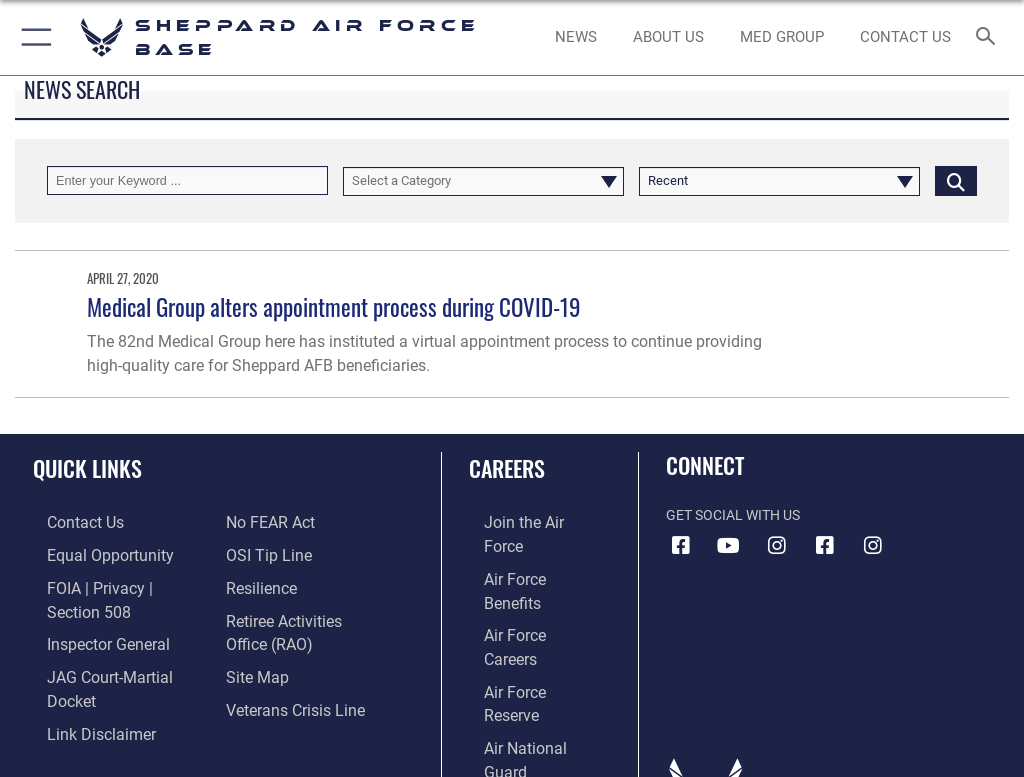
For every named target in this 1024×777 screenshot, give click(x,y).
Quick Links (87, 468)
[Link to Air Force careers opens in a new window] (522, 583)
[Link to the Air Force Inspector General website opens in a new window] (88, 613)
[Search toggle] (989, 37)
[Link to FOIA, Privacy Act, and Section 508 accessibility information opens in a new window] (117, 583)
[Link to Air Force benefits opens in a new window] (523, 552)
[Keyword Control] (187, 180)
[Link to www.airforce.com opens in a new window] (523, 521)
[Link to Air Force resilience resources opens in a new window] (256, 583)
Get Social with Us (733, 515)
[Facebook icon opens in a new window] (681, 546)
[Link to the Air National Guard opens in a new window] (526, 644)
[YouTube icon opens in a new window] (729, 546)
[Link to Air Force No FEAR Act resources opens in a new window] (265, 521)
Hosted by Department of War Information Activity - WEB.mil (512, 733)
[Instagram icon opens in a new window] (777, 546)
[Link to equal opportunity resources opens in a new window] (89, 552)
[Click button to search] (956, 180)
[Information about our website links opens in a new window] (79, 675)
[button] (32, 37)
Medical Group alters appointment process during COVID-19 (334, 306)
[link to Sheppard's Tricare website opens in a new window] (781, 38)
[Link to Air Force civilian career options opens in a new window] (514, 675)
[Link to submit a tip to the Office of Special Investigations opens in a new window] (262, 552)
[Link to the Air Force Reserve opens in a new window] (522, 613)
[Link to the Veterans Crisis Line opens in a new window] (287, 696)
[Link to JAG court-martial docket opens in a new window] (112, 644)
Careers (507, 468)
